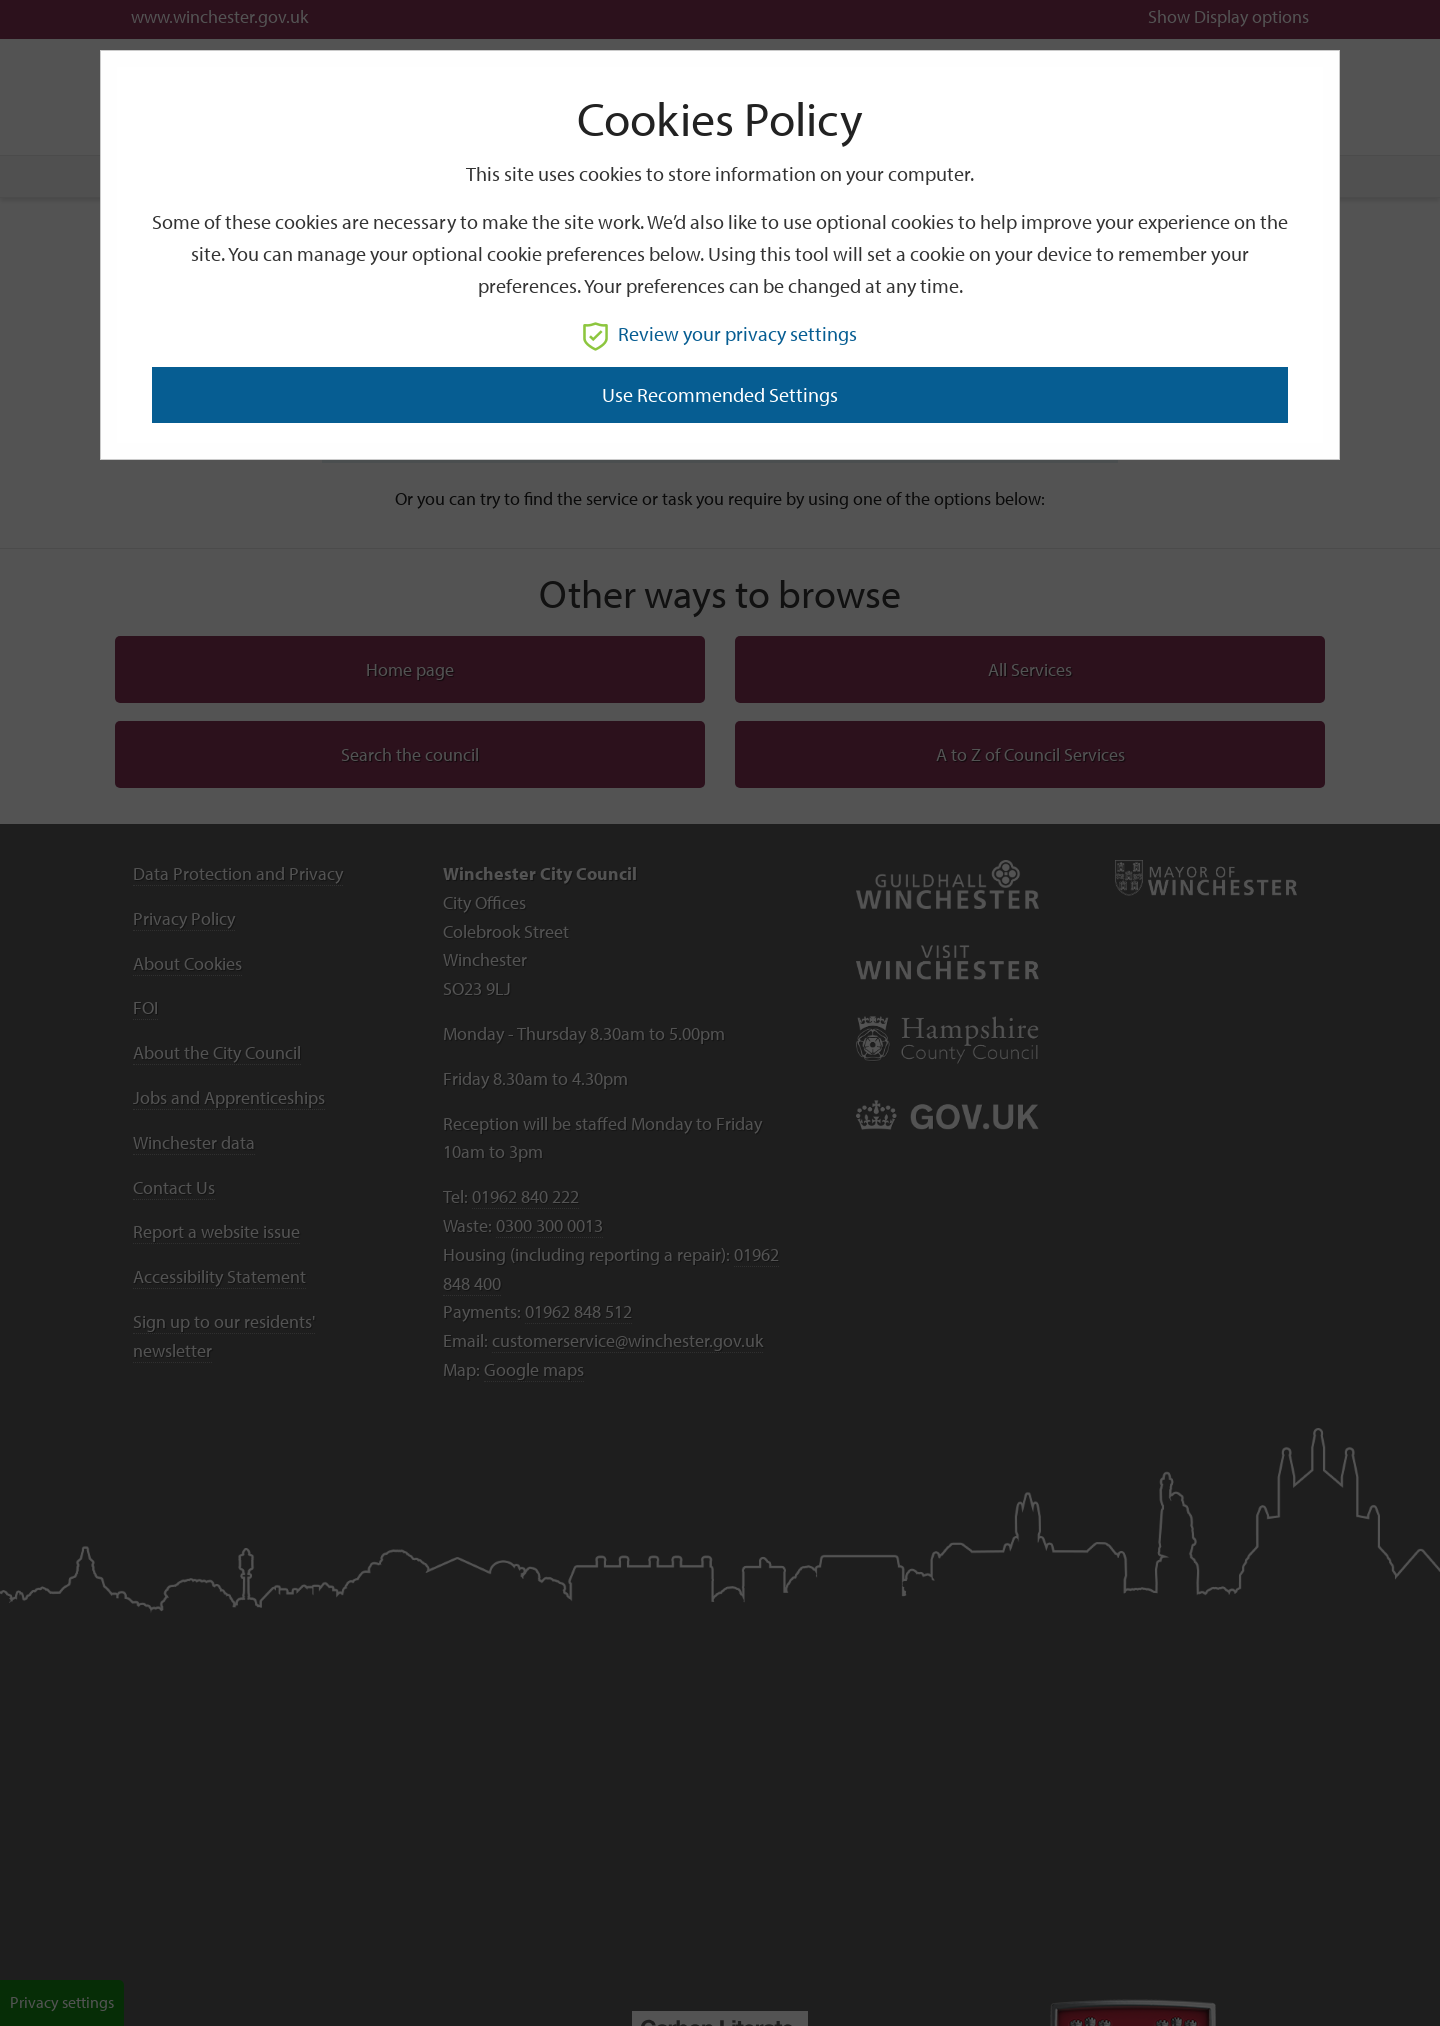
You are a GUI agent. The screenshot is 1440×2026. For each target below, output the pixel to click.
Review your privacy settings (720, 333)
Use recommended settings (720, 394)
